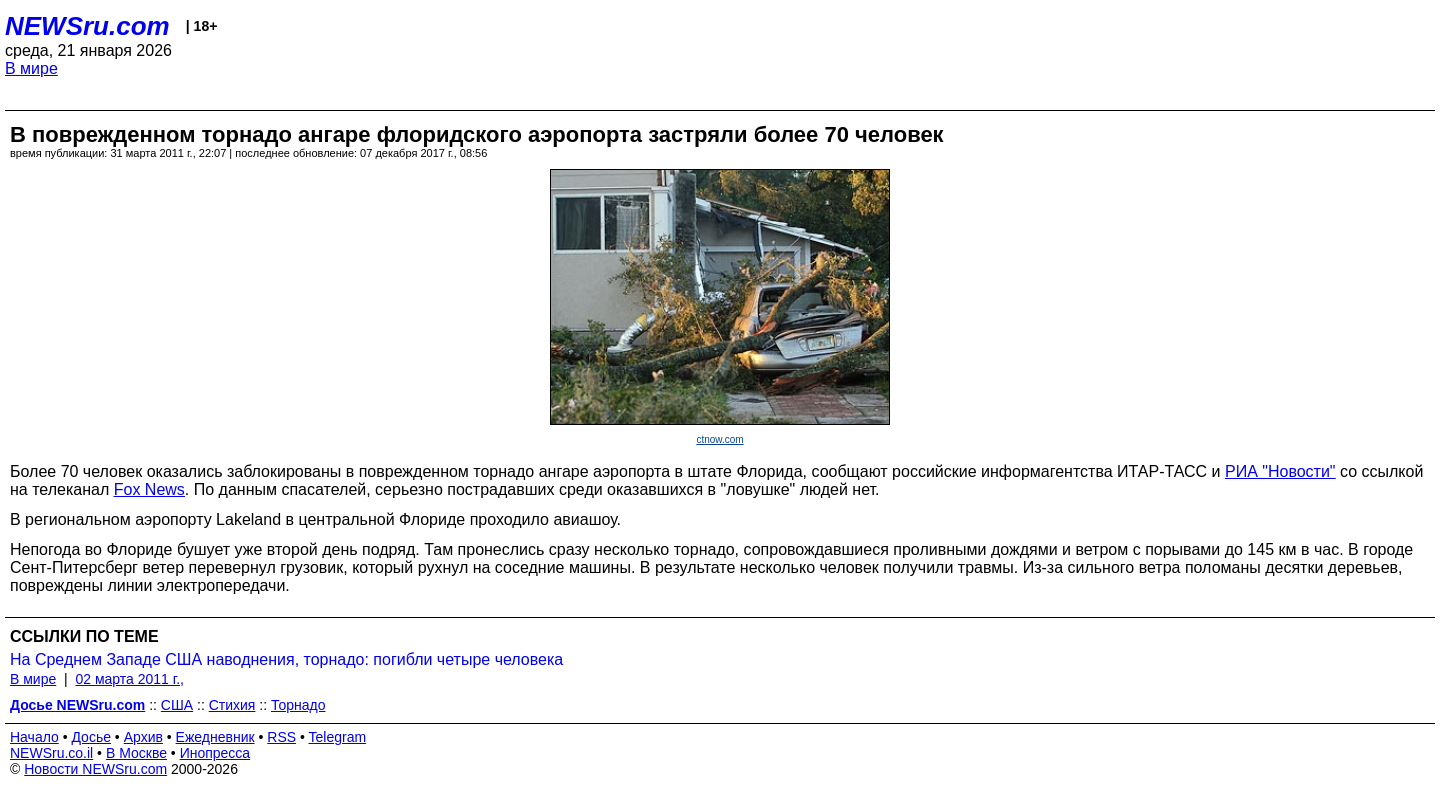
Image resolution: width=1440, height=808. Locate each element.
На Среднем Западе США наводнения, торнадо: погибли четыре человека (286, 659)
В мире (31, 68)
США (177, 705)
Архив (143, 737)
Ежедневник (215, 737)
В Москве (136, 753)
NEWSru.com (87, 26)
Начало (34, 737)
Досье (91, 737)
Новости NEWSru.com (95, 769)
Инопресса (215, 753)
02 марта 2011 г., (129, 679)
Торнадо (298, 705)
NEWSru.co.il (51, 753)
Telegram (338, 737)
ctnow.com (719, 439)
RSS (281, 737)
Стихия (232, 705)
